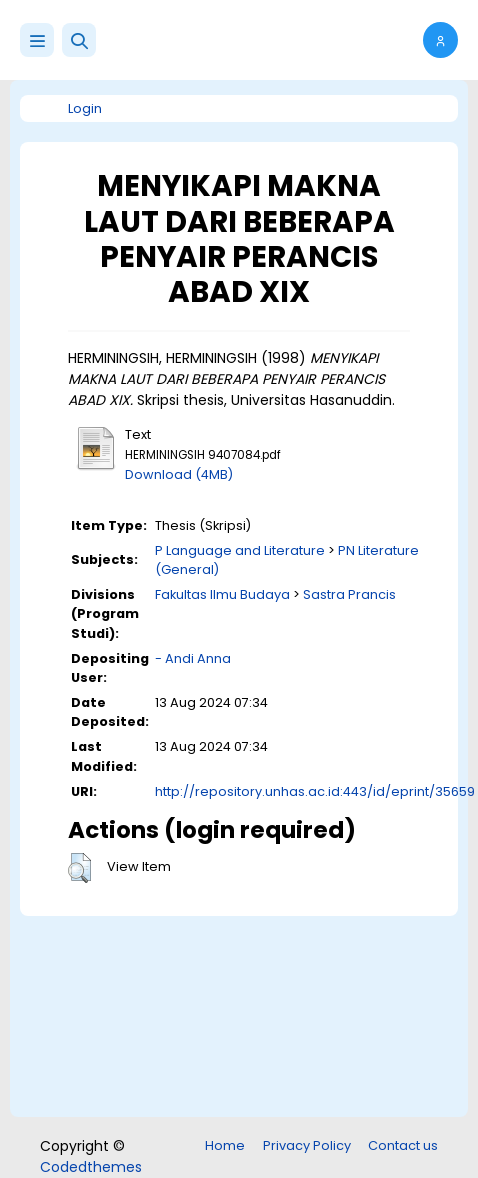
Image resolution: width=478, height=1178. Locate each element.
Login (85, 108)
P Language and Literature (240, 550)
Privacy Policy (307, 1145)
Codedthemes (91, 1167)
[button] (79, 40)
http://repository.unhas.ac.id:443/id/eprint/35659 (315, 791)
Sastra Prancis (349, 594)
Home (225, 1145)
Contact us (403, 1145)
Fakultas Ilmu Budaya (222, 594)
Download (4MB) (179, 474)
